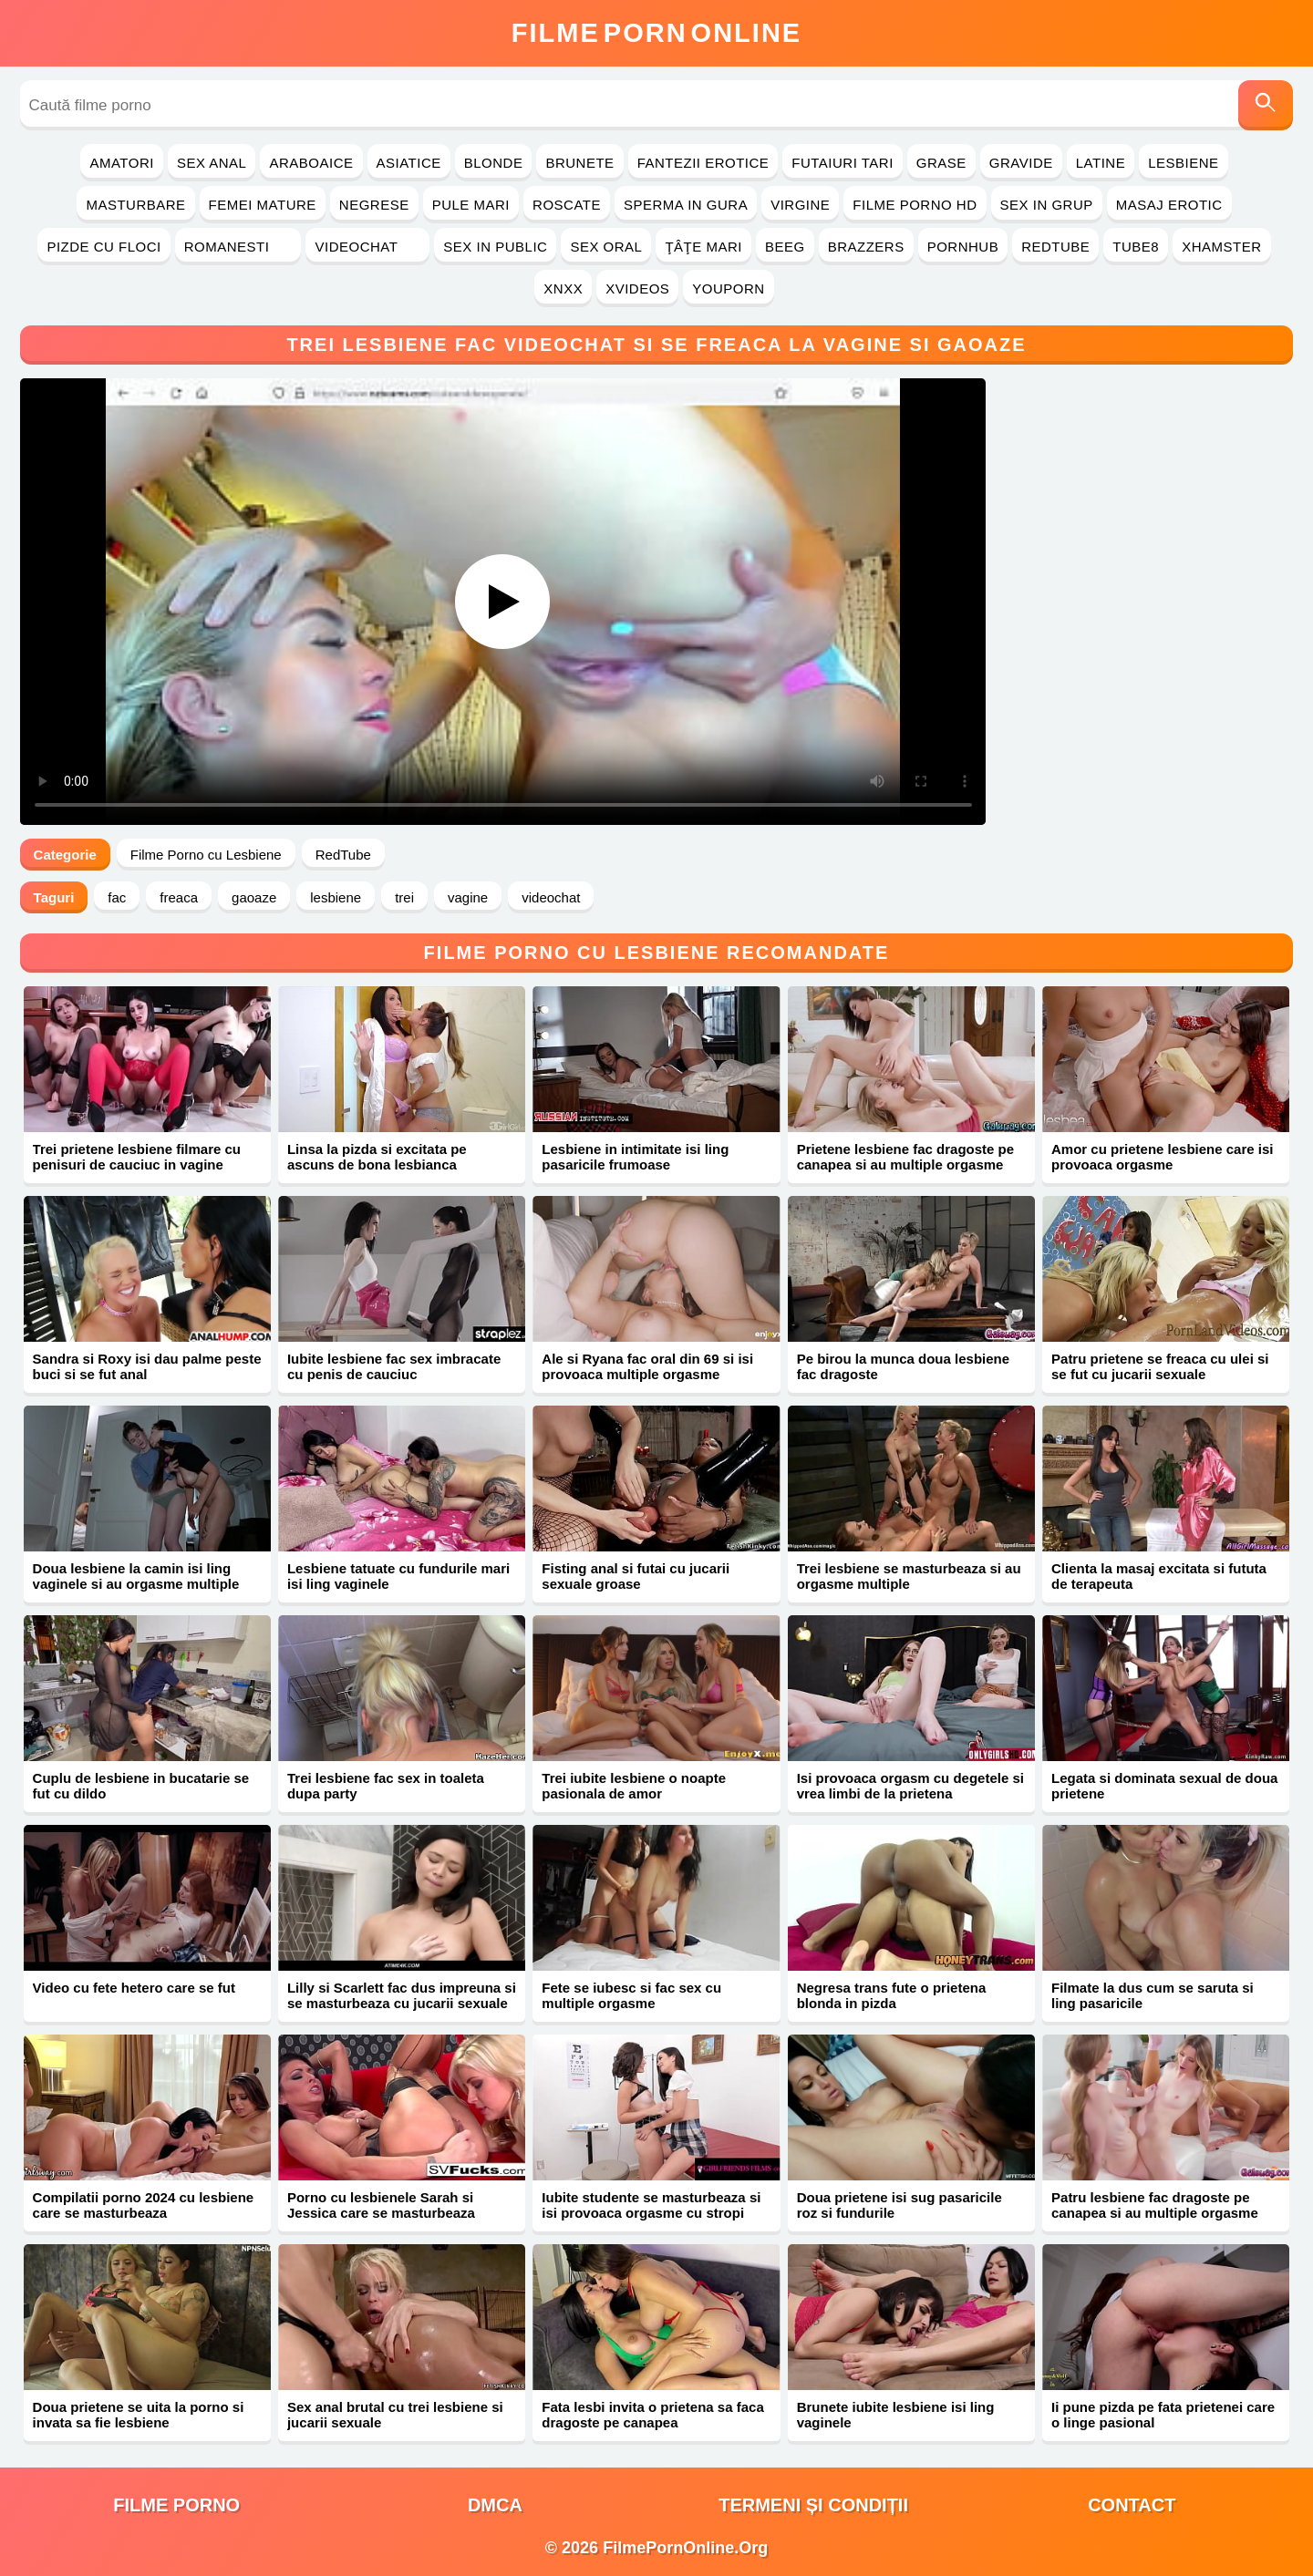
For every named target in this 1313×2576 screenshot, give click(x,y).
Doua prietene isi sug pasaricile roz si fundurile (899, 2205)
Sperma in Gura (686, 204)
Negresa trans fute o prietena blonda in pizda (892, 1995)
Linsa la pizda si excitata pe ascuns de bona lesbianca (377, 1156)
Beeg (785, 246)
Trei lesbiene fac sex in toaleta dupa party (385, 1785)
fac (117, 897)
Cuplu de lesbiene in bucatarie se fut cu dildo (141, 1785)
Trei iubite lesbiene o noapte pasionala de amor (634, 1785)
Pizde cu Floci (103, 246)
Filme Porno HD (915, 204)
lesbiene (335, 897)
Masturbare (135, 204)
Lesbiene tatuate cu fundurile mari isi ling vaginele (398, 1576)
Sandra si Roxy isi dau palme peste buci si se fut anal (147, 1366)
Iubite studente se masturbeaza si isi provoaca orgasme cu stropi (651, 2205)
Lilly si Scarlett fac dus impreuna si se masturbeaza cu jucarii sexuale (401, 1995)
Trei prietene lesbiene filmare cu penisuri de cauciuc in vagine (137, 1156)
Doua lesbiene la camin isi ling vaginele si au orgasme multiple (136, 1576)
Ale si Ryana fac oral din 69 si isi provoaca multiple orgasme (647, 1366)
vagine (468, 897)
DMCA (495, 2505)
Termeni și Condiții (813, 2505)
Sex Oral (606, 246)
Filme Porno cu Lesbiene (206, 854)
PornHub (963, 246)
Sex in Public (495, 246)
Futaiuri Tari (842, 162)
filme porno (176, 2505)
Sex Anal (212, 162)
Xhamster (1221, 246)
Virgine (800, 204)
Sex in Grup (1046, 204)
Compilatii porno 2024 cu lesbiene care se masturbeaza (143, 2205)
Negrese (374, 204)
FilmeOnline (656, 32)
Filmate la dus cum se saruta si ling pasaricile (1152, 1995)
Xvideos (637, 288)
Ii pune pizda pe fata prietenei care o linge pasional (1163, 2414)
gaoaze (254, 897)
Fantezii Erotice (703, 162)
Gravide (1021, 162)
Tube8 (1135, 246)
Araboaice (311, 162)
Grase (941, 162)
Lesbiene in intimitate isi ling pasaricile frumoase (635, 1156)
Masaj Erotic (1169, 204)
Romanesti (238, 246)
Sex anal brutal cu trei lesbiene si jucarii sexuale (395, 2414)
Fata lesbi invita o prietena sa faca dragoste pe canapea (652, 2414)
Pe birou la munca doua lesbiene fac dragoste (903, 1366)
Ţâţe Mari (703, 246)
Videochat (367, 246)
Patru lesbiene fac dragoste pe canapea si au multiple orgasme (1154, 2205)
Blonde (493, 162)
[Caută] (1265, 105)
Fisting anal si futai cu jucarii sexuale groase (635, 1576)
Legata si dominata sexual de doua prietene (1164, 1785)
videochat (551, 897)
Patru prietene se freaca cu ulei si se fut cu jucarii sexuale (1159, 1366)
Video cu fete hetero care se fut (134, 1987)
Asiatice (409, 162)
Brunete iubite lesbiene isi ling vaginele (896, 2414)
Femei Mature (262, 204)
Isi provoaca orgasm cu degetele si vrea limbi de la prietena (910, 1785)
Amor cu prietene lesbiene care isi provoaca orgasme (1162, 1156)
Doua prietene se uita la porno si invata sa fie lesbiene (138, 2414)
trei (404, 897)
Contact (1131, 2505)
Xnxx (563, 288)
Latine (1100, 162)
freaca (179, 897)
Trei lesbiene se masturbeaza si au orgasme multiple (909, 1576)
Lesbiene (1183, 162)
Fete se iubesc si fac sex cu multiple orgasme (631, 1995)
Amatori (121, 162)
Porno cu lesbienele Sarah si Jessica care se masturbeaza (381, 2205)
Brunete (579, 162)
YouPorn (728, 288)
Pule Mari (471, 204)
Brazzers (866, 246)
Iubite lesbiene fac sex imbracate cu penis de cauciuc (394, 1366)
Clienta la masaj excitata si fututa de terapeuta (1158, 1576)
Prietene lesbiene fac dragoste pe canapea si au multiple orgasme (905, 1156)
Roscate (566, 204)
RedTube (1055, 246)
